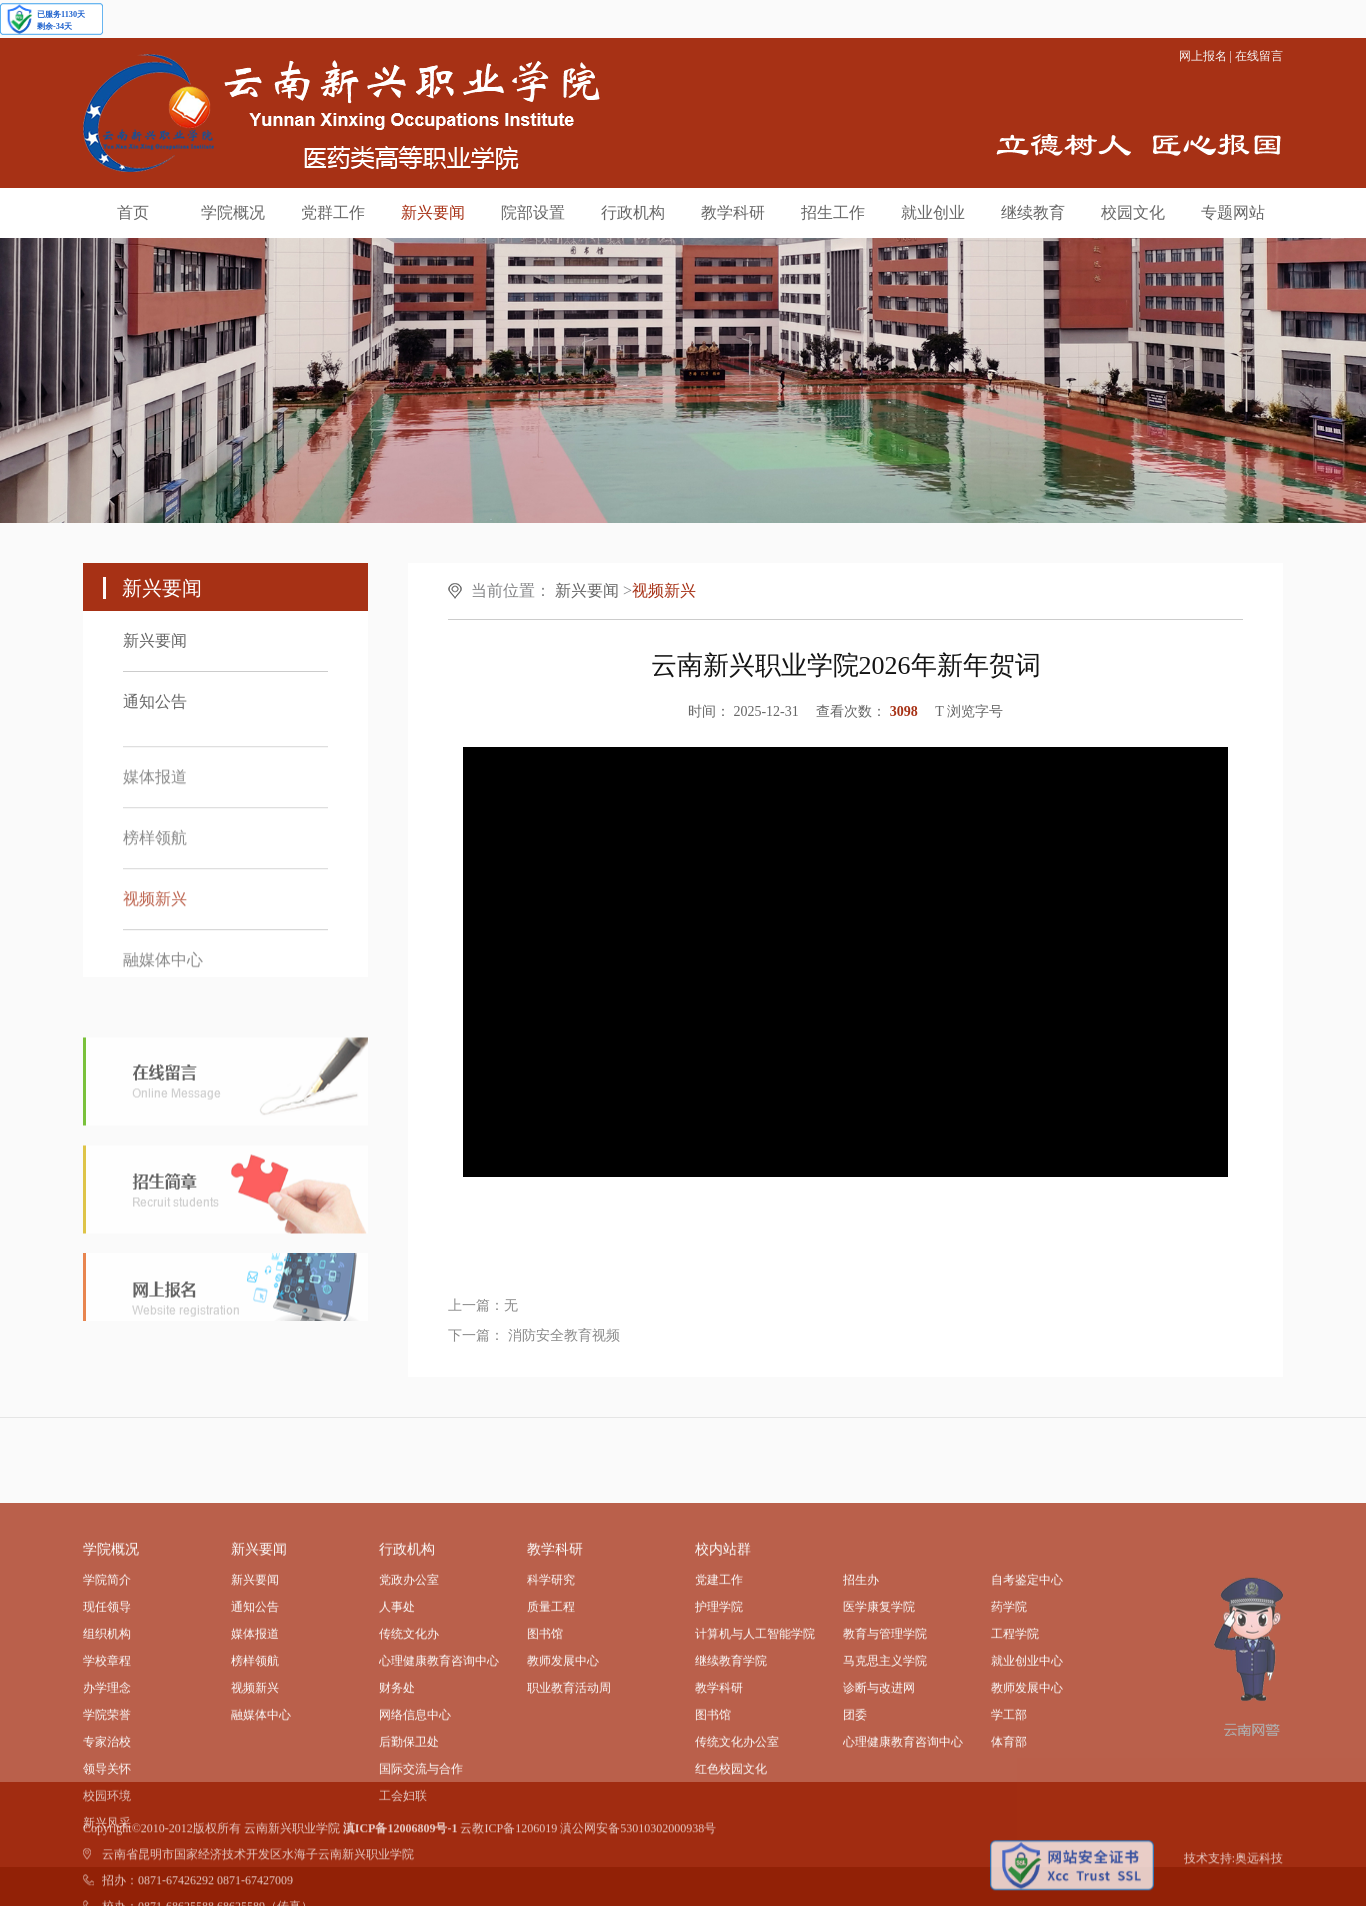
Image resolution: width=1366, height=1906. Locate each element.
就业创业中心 (1027, 1753)
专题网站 (1233, 212)
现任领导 (107, 1699)
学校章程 (107, 1753)
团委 (855, 1807)
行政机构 (633, 212)
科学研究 (551, 1672)
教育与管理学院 (885, 1726)
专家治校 (107, 1834)
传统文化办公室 (737, 1834)
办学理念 (107, 1780)
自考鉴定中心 (1027, 1672)
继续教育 (1033, 212)
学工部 (1009, 1807)
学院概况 (233, 212)
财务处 (397, 1780)
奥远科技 (1259, 1883)
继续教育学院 (731, 1753)
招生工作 (833, 212)
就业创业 (933, 212)
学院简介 (107, 1672)
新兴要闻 (433, 212)
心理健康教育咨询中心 (439, 1753)
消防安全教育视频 (562, 1350)
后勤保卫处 (409, 1834)
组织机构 (107, 1726)
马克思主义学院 (885, 1753)
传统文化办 (409, 1726)
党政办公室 (409, 1672)
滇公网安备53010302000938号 (638, 1853)
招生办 (861, 1672)
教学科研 (733, 212)
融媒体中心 (163, 974)
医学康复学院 (879, 1699)
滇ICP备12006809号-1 (400, 1853)
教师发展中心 (563, 1753)
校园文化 (1133, 212)
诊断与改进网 (879, 1780)
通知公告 (155, 701)
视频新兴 (155, 913)
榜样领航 (155, 852)
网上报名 (1203, 56)
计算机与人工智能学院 (755, 1726)
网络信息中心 (415, 1807)
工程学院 (1015, 1726)
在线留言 (1259, 56)
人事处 (397, 1699)
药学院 (1009, 1699)
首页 (133, 212)
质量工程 (551, 1699)
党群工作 (333, 212)
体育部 (1009, 1834)
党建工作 (719, 1672)
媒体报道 (155, 791)
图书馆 (545, 1726)
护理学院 (719, 1699)
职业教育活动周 (569, 1780)
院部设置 (533, 212)
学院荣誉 (107, 1807)
